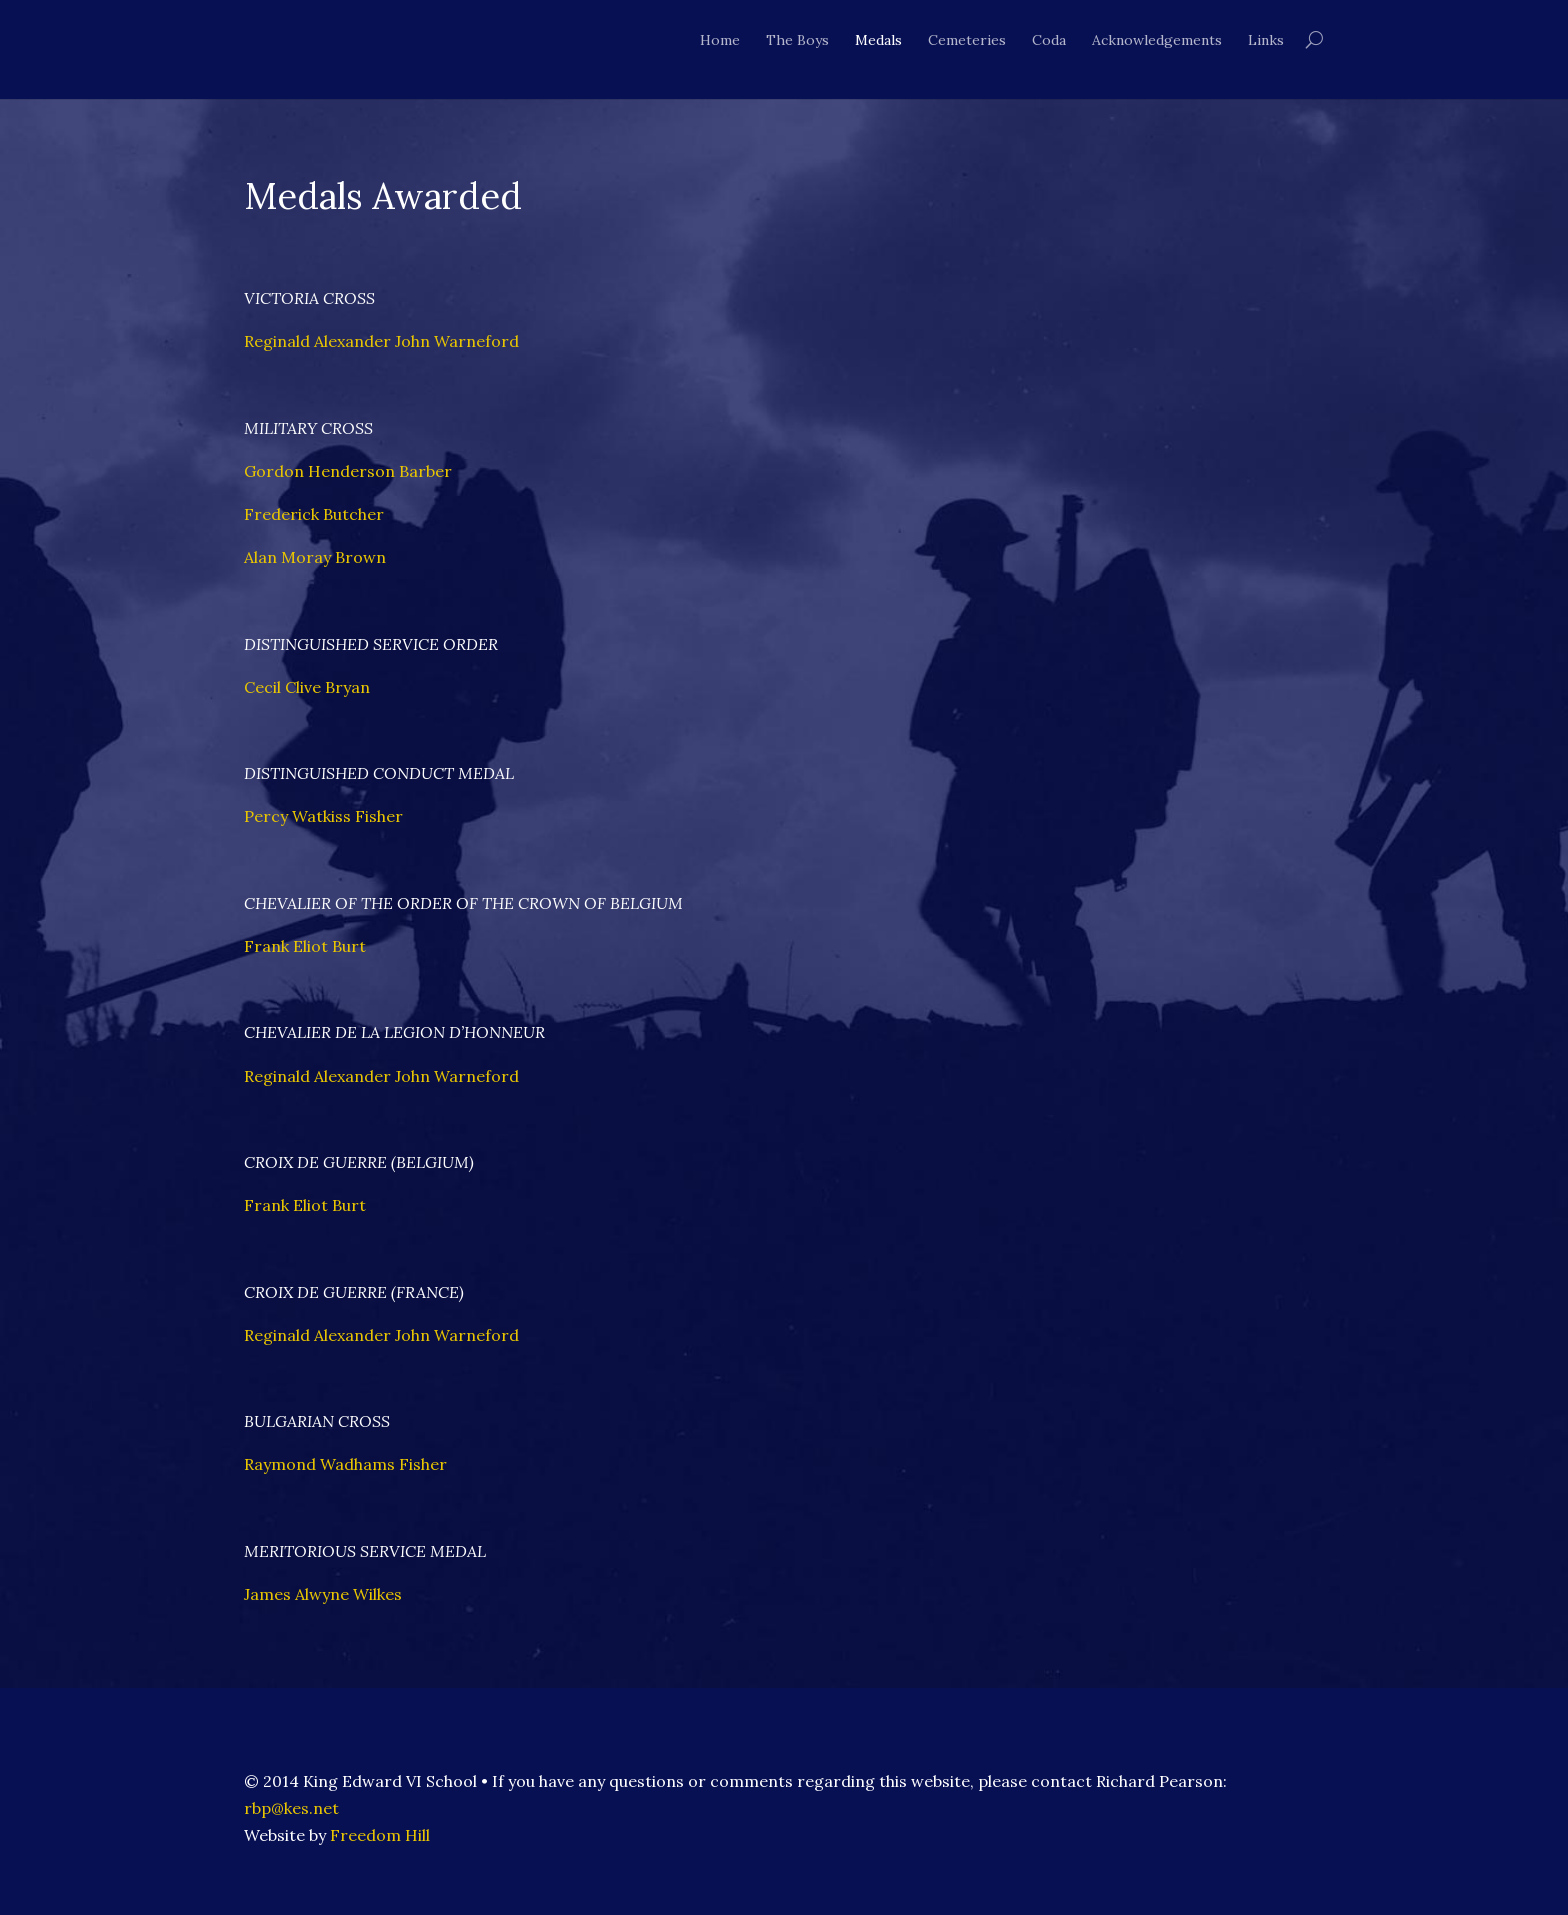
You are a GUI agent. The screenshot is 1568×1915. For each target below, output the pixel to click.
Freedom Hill (380, 1835)
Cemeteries (967, 40)
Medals (878, 40)
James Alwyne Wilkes (323, 1594)
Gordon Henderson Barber (348, 471)
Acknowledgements (1157, 40)
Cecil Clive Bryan (307, 687)
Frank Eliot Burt (305, 946)
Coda (1049, 40)
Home (720, 40)
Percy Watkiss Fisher (323, 816)
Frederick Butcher (314, 514)
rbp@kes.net (291, 1808)
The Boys (797, 40)
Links (1266, 40)
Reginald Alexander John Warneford (381, 341)
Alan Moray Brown (315, 557)
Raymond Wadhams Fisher (345, 1464)
